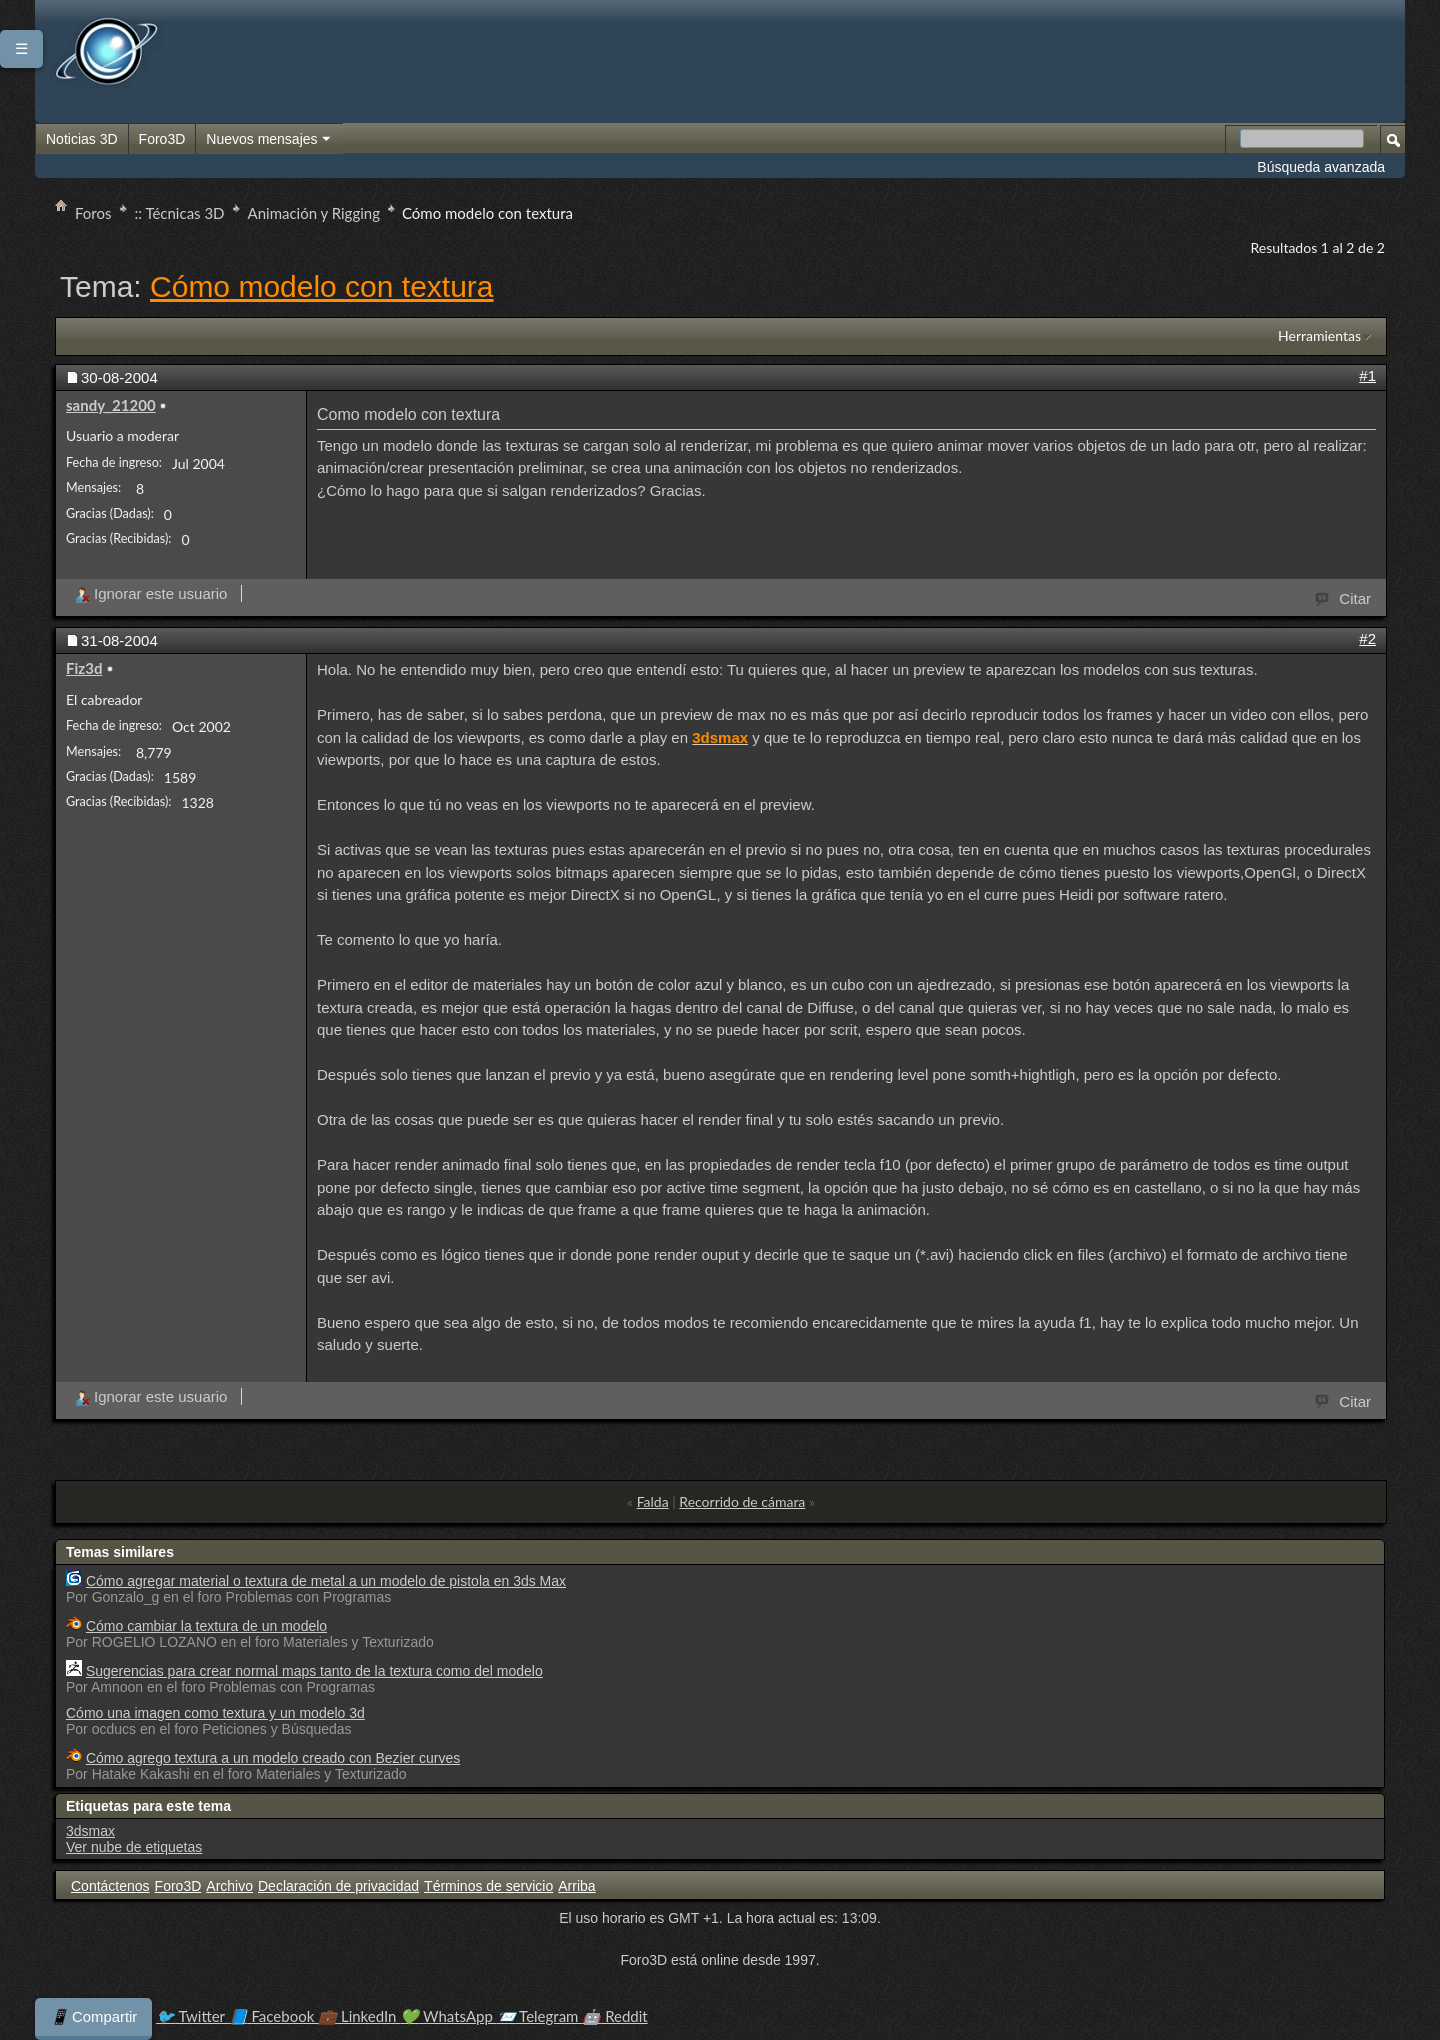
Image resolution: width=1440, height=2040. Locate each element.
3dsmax (90, 1831)
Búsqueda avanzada (1321, 167)
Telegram (540, 2016)
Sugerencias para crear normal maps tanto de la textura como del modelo (314, 1671)
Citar (1344, 597)
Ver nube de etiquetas (134, 1847)
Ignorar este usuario (150, 593)
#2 (1367, 638)
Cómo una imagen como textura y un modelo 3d (215, 1713)
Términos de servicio (488, 1886)
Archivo (229, 1886)
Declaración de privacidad (338, 1886)
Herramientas (1319, 335)
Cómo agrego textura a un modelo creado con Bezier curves (273, 1758)
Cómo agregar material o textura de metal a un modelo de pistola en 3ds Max (326, 1581)
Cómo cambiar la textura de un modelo (206, 1626)
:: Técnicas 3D (180, 213)
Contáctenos (110, 1886)
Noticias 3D (82, 139)
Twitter (192, 2016)
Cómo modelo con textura (322, 286)
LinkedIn (359, 2016)
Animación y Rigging (314, 213)
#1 (1367, 375)
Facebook (274, 2016)
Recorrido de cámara (742, 1501)
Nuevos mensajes (269, 140)
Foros (93, 213)
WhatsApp (448, 2016)
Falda (653, 1501)
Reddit (614, 2016)
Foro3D (162, 139)
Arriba (576, 1886)
